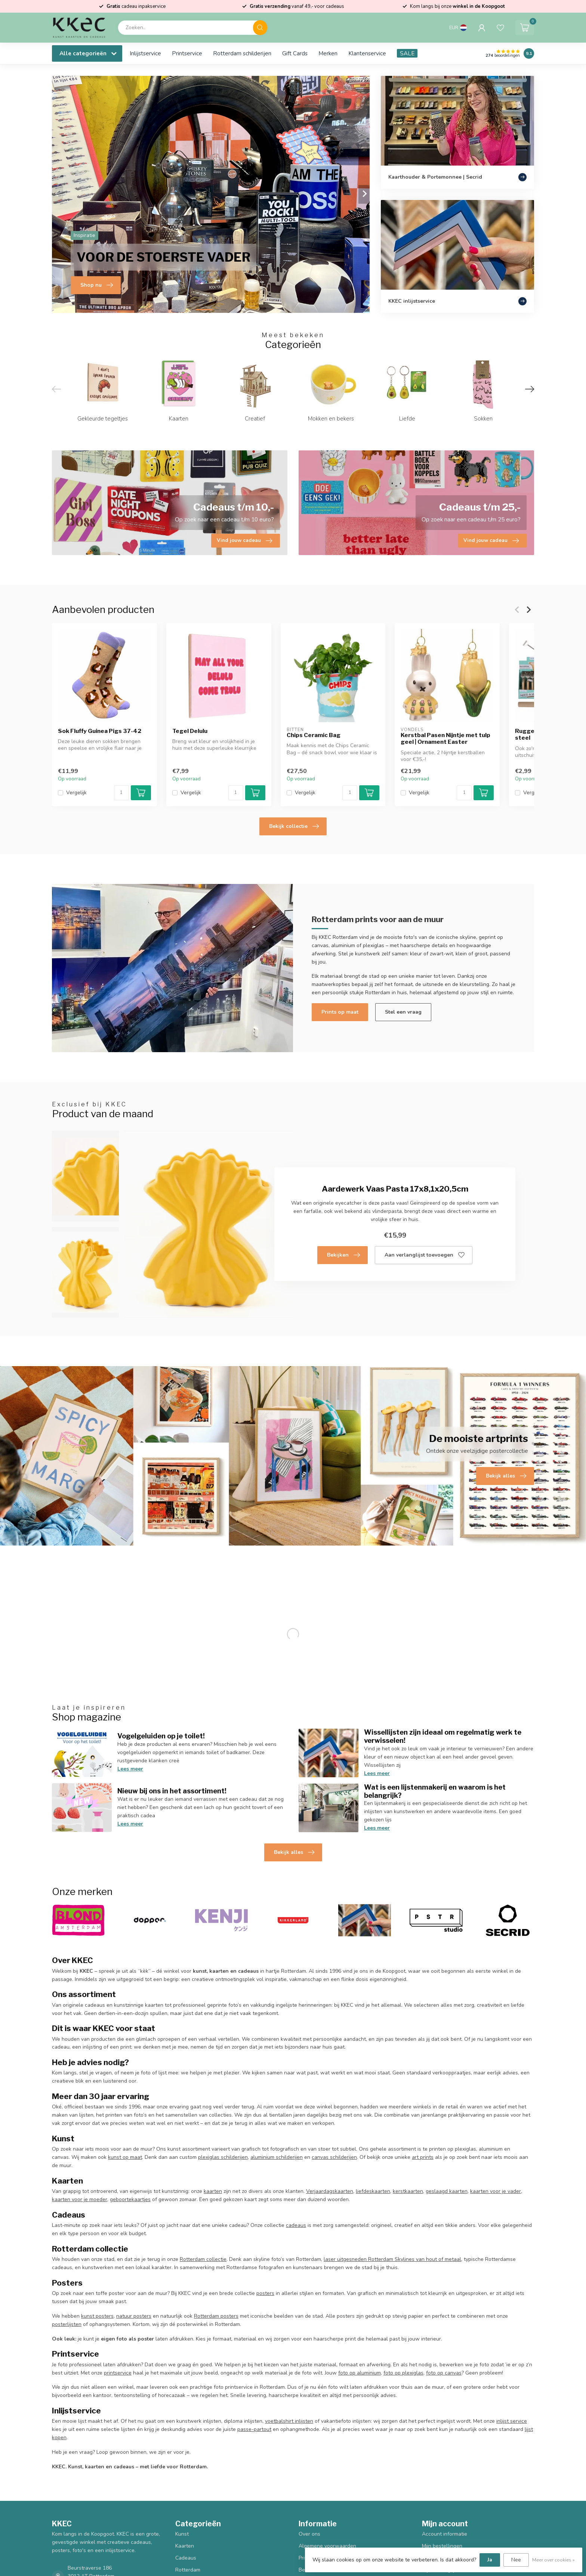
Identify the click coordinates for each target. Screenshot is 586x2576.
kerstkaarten (408, 2191)
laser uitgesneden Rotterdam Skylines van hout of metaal (392, 2259)
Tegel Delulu (189, 730)
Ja (489, 2559)
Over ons (309, 2534)
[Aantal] (121, 792)
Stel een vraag (403, 1012)
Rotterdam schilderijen (242, 53)
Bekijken (343, 1255)
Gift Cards (295, 53)
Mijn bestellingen (442, 2545)
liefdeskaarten (373, 2191)
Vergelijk (76, 792)
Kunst (182, 2534)
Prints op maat (339, 1012)
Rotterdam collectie (203, 2259)
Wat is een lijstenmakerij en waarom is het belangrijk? (435, 1791)
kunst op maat (125, 2157)
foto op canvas (444, 2372)
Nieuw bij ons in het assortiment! (171, 1791)
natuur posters (133, 2316)
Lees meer (130, 1768)
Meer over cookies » (553, 2560)
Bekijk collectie (294, 826)
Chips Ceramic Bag (313, 735)
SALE (407, 53)
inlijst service (511, 2421)
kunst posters (97, 2316)
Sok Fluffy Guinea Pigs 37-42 (99, 730)
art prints (423, 2157)
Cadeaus (185, 2557)
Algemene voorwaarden (327, 2545)
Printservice (187, 53)
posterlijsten (66, 2324)
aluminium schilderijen (276, 2157)
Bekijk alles (294, 1852)
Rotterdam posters (216, 2316)
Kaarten (184, 2545)
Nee (516, 2559)
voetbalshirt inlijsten (289, 2421)
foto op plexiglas (403, 2372)
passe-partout (254, 2429)
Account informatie (444, 2534)
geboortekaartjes (130, 2199)
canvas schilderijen (334, 2157)
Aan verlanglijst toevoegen (425, 1255)
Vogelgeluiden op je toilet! (161, 1736)
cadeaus (296, 2225)
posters (265, 2293)
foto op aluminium (359, 2372)
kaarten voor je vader (495, 2191)
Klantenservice (367, 53)
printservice (118, 2372)
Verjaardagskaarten (329, 2191)
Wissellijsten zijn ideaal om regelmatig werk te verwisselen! (442, 1736)
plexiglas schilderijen (223, 2157)
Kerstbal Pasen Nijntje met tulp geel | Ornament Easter (445, 738)
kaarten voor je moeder (79, 2199)
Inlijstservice (145, 53)
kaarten (213, 2191)
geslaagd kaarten (447, 2191)
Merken (327, 53)
